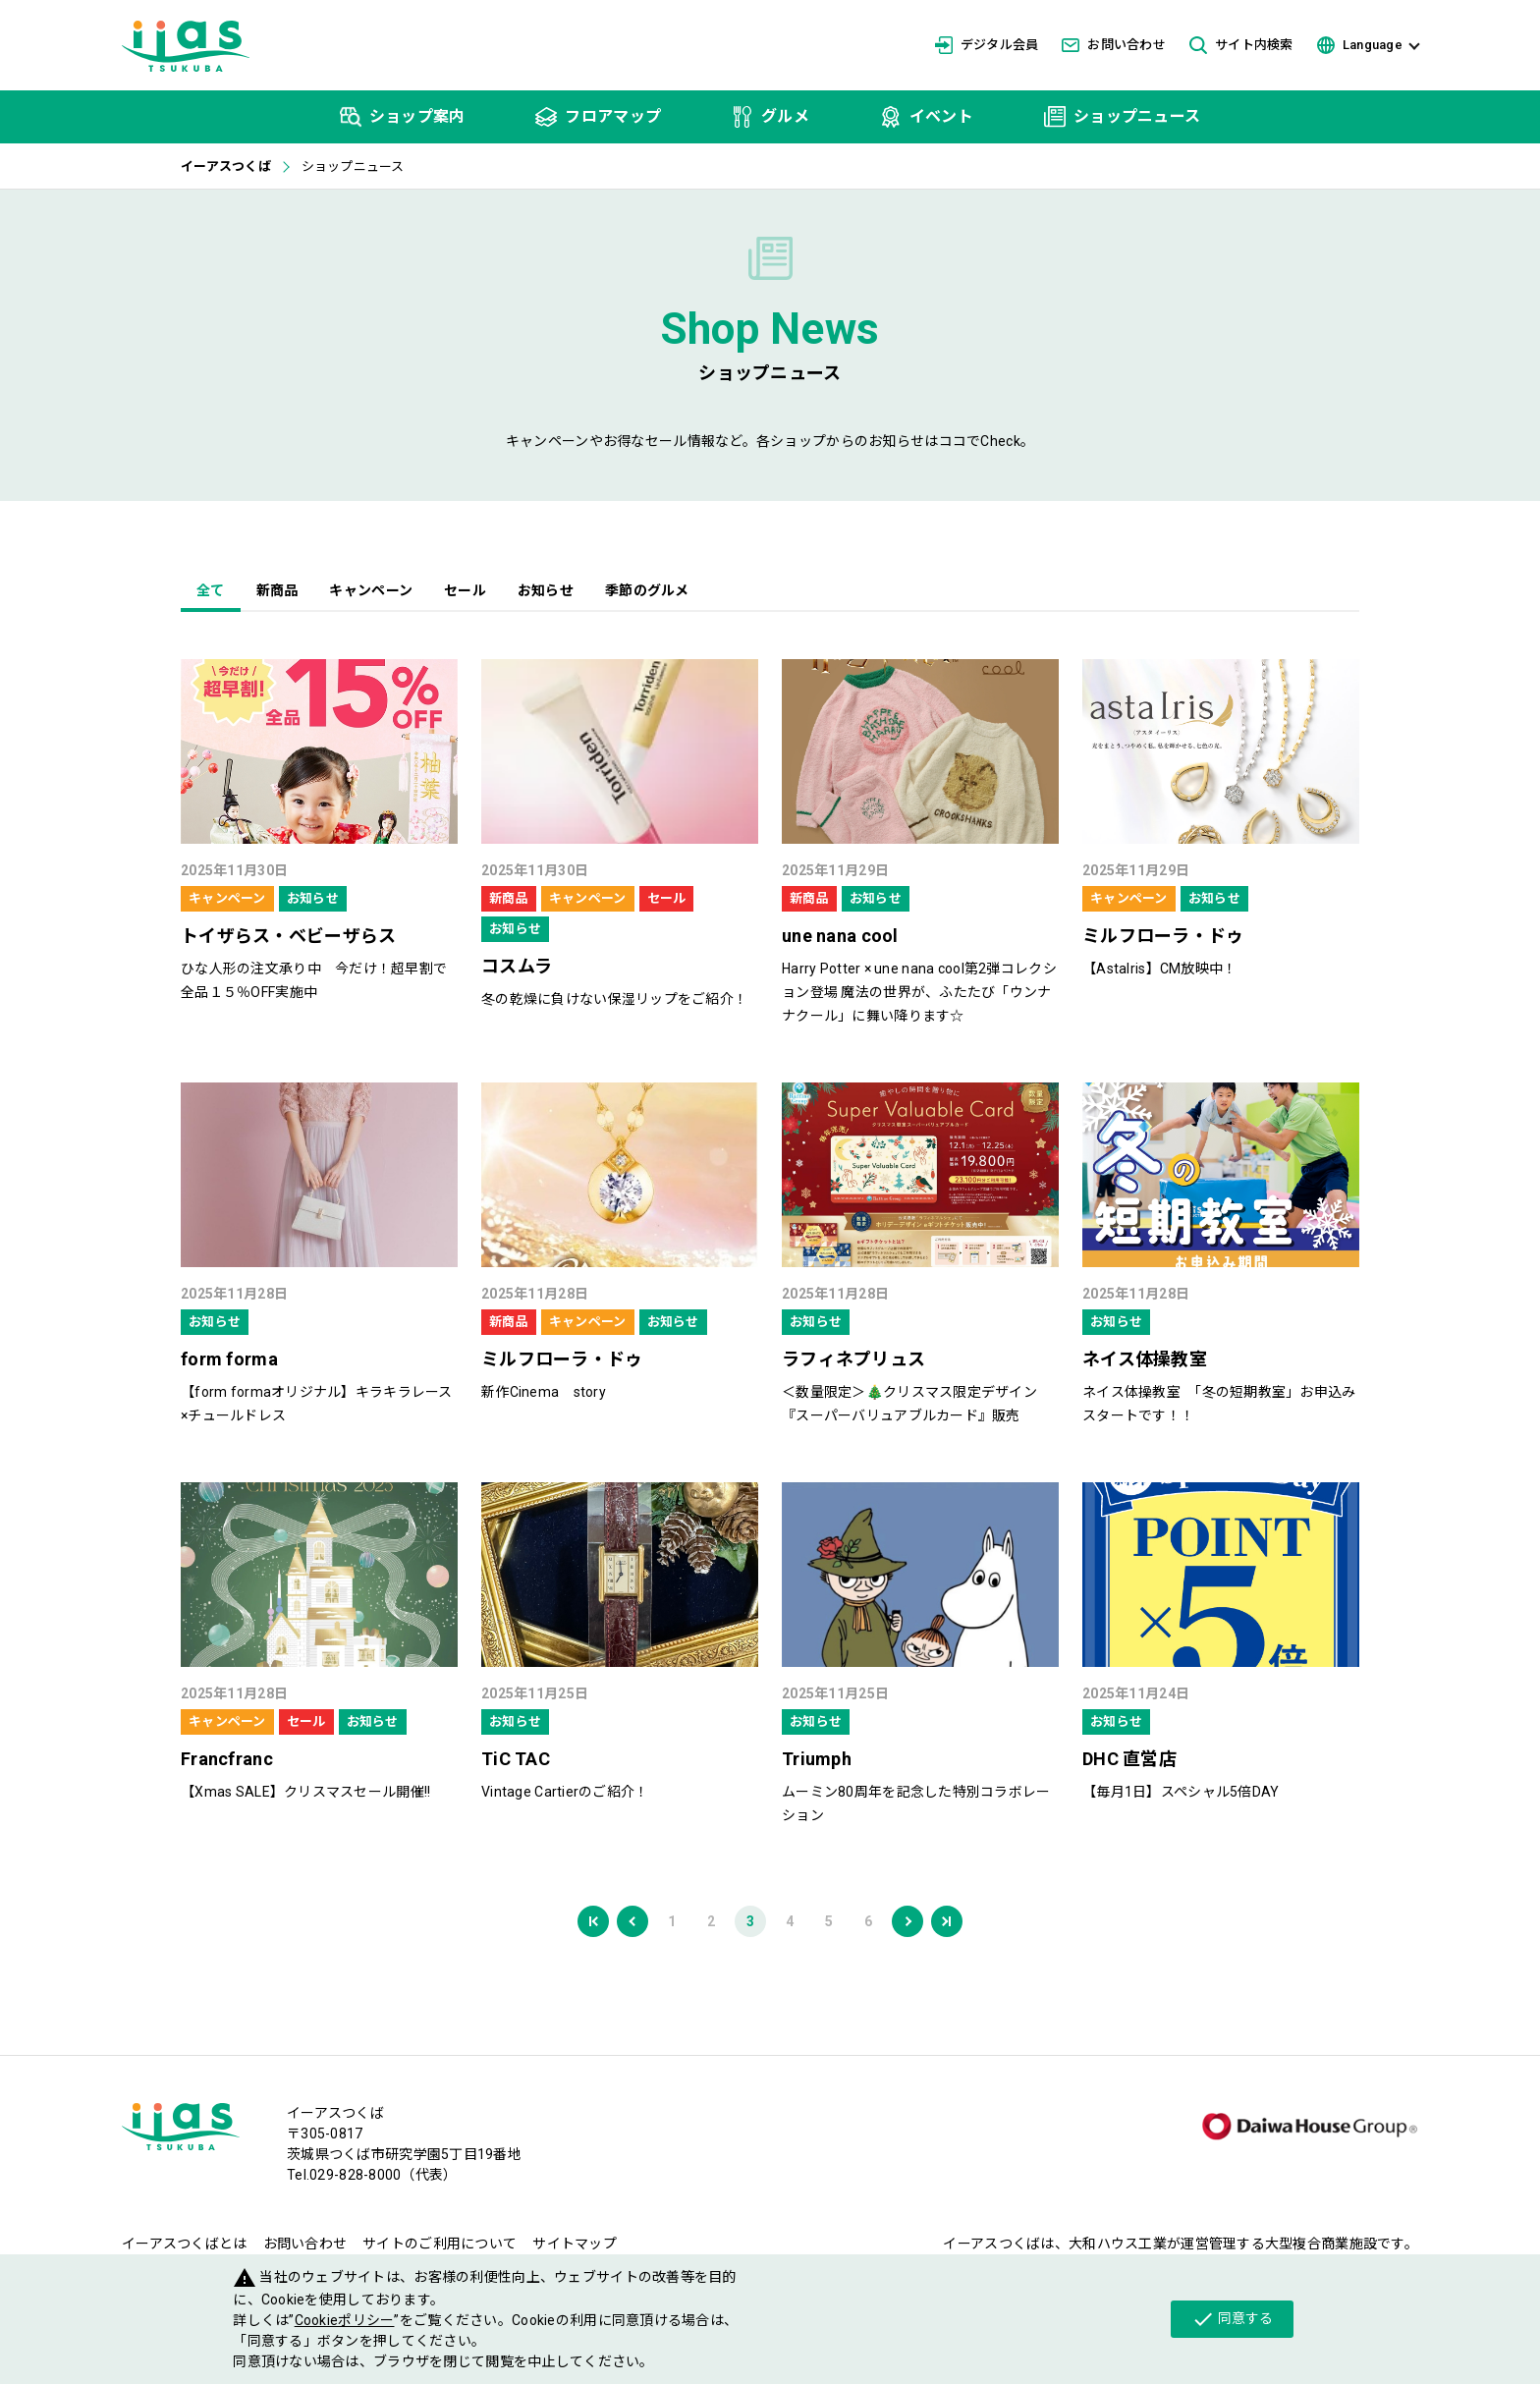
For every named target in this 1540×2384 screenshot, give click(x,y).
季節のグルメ (647, 590)
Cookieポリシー (345, 2320)
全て (210, 590)
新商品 (277, 590)
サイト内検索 (1241, 45)
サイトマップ (574, 2243)
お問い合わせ (1114, 44)
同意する (1232, 2319)
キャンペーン (370, 590)
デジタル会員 (987, 45)
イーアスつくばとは (185, 2243)
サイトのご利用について (439, 2243)
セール (465, 590)
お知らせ (546, 590)
